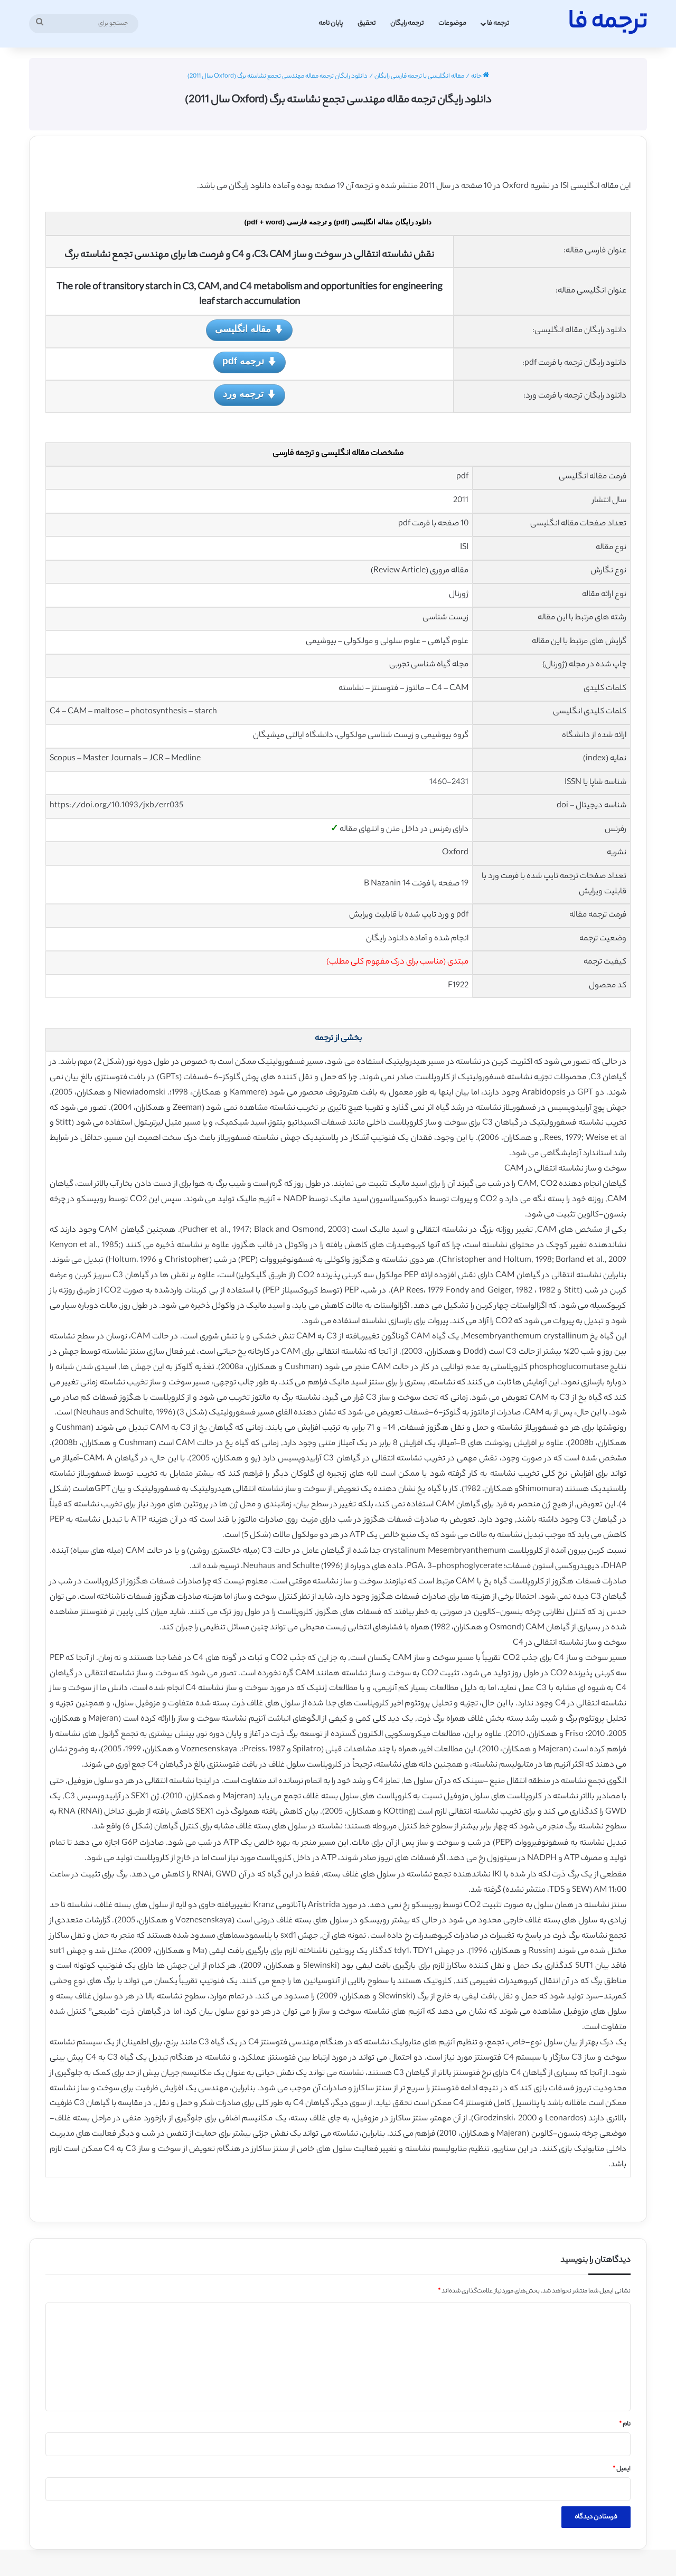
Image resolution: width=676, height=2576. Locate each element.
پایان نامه (330, 23)
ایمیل (622, 2469)
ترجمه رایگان (407, 23)
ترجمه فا (498, 23)
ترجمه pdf (249, 362)
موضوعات (452, 23)
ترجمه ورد (249, 395)
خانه (480, 76)
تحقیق (366, 23)
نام (625, 2424)
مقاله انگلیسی (249, 330)
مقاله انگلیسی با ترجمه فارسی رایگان (419, 76)
